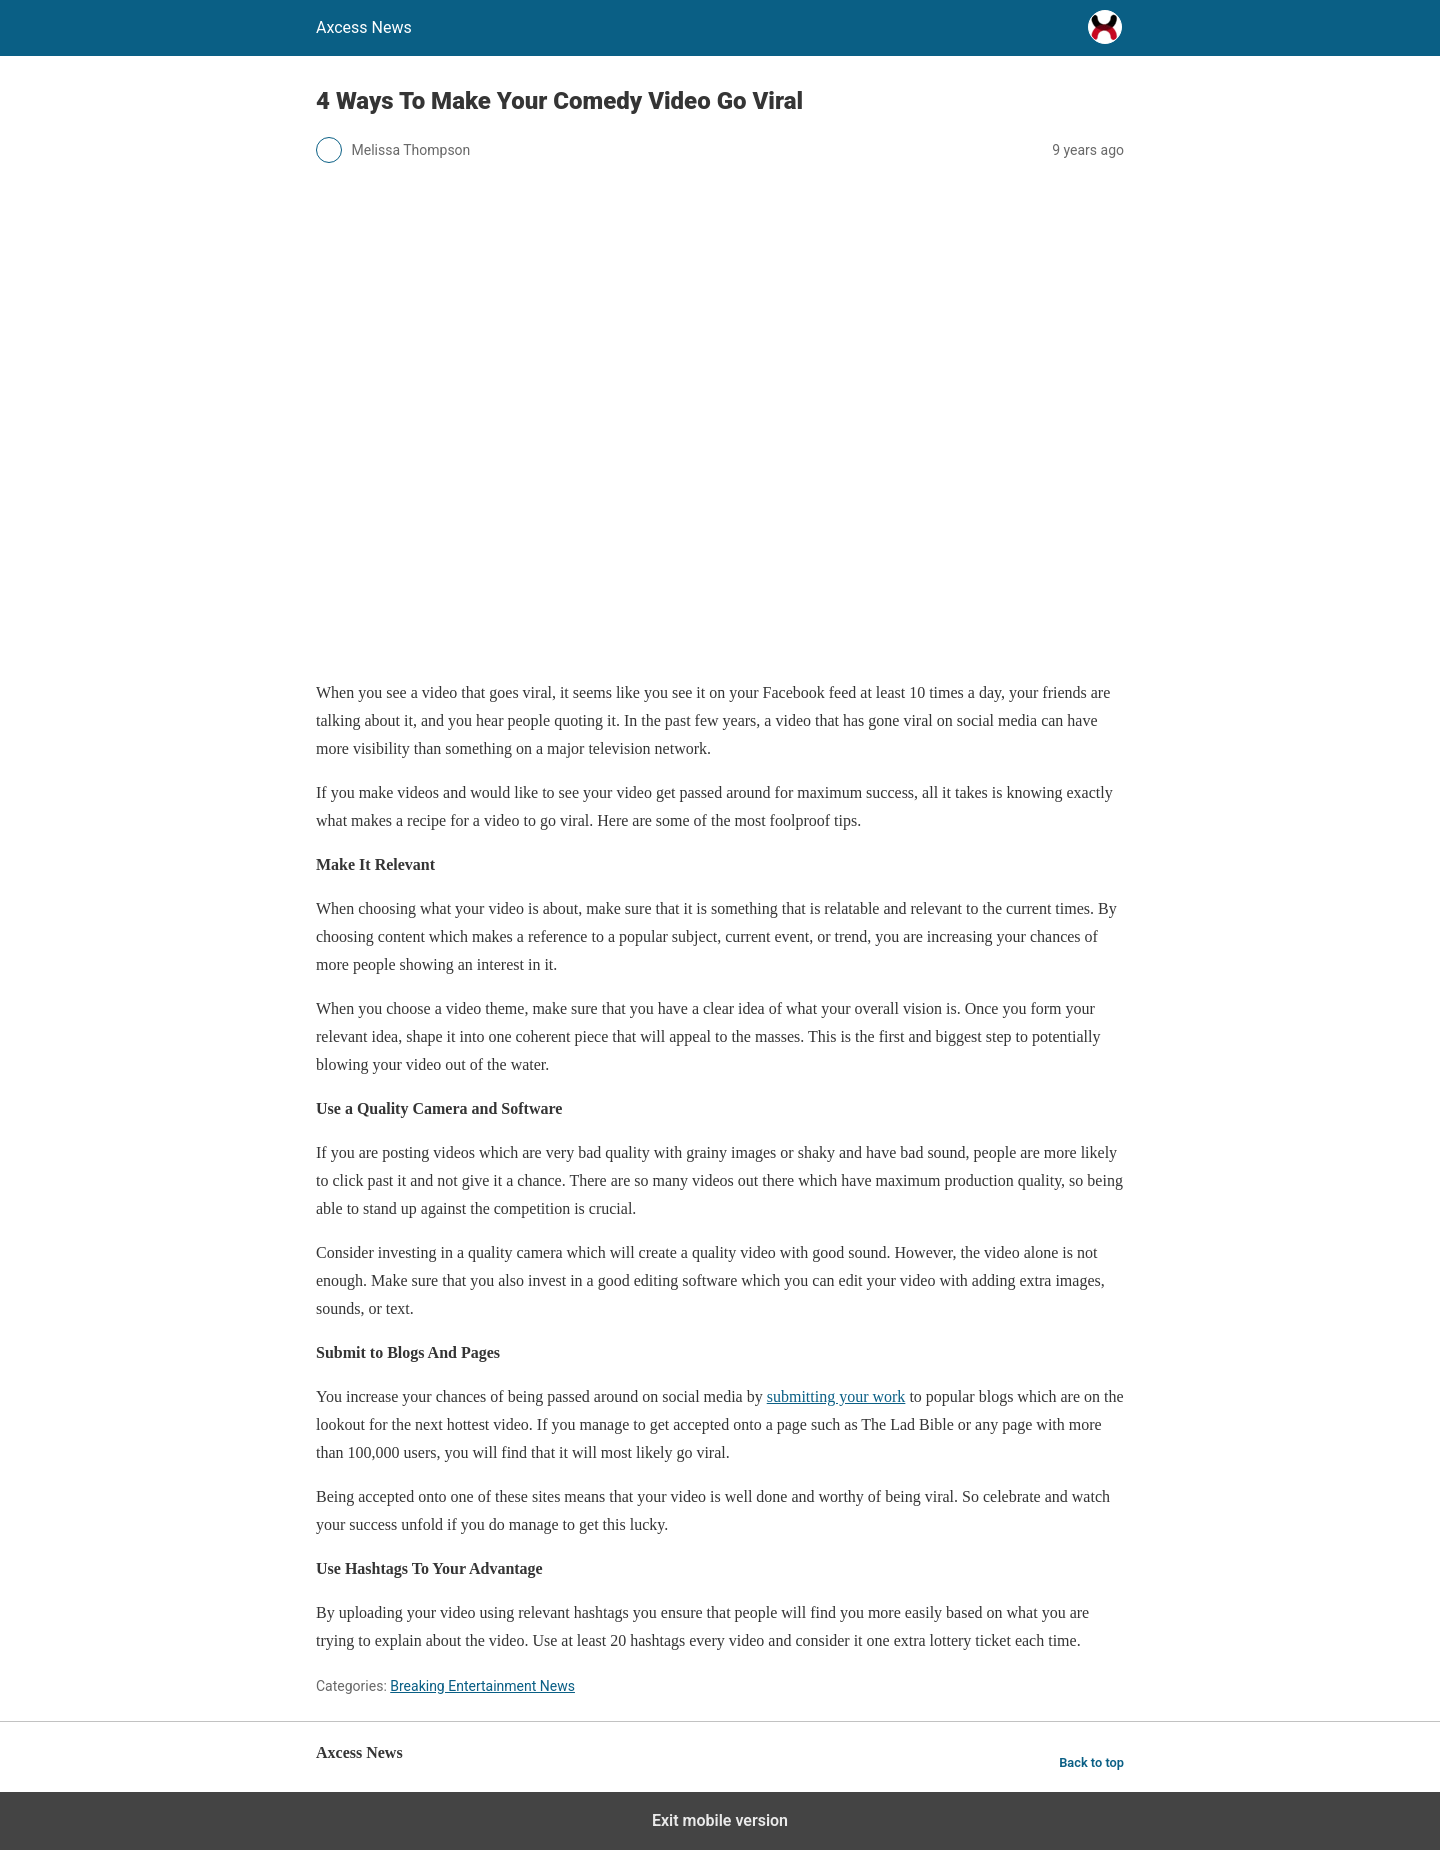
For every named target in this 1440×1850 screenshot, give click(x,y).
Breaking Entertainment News (482, 1686)
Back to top (1091, 1762)
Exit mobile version (720, 1820)
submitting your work (836, 1396)
